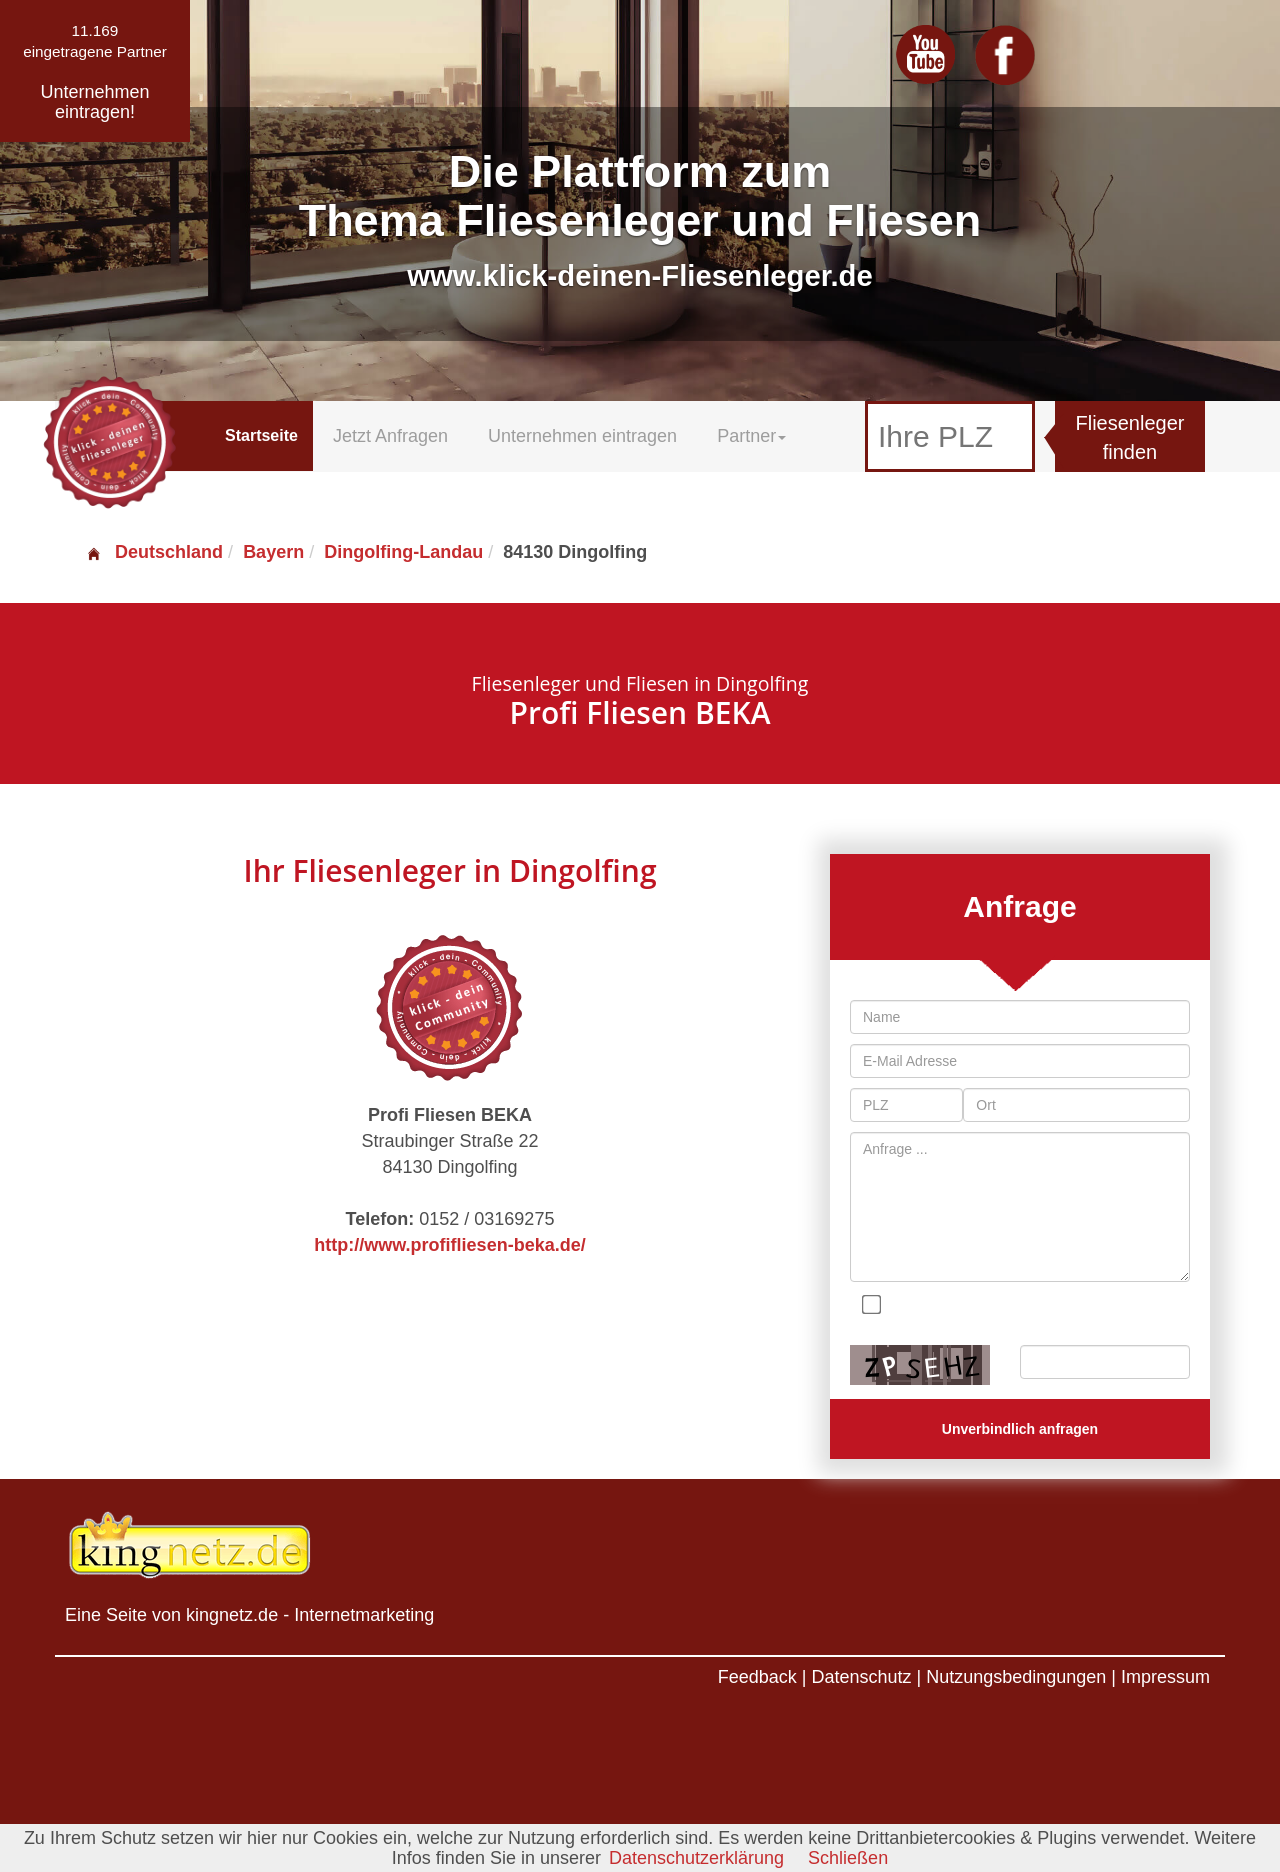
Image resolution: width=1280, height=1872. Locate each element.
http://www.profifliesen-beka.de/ (449, 1245)
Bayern (273, 552)
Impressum (1165, 1677)
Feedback (757, 1677)
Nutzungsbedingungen (1016, 1677)
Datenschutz (861, 1677)
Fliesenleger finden (1130, 437)
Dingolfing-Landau (403, 552)
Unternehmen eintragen (582, 436)
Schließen (848, 1858)
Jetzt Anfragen (390, 436)
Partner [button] (751, 436)
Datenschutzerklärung (696, 1858)
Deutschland (154, 552)
